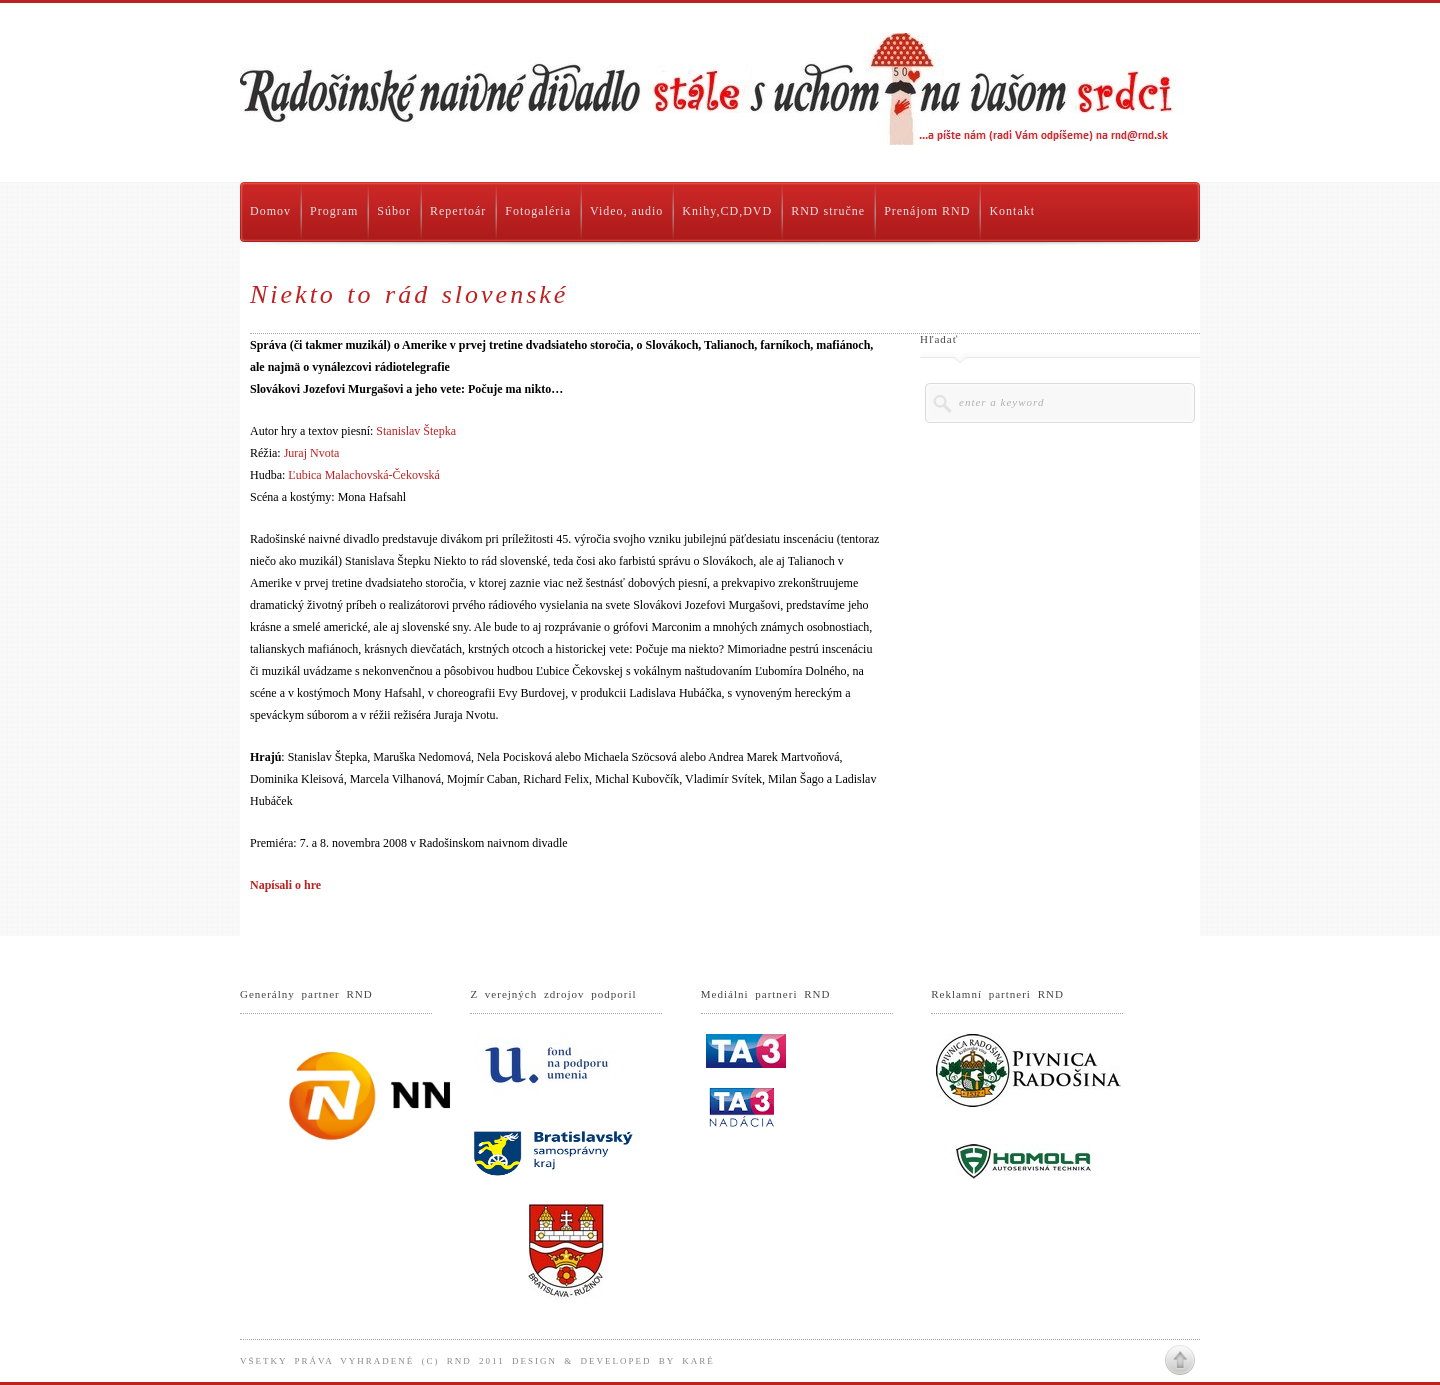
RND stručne (828, 211)
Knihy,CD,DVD (727, 211)
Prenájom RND (927, 211)
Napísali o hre (285, 885)
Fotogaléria (538, 211)
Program (334, 211)
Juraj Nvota (312, 453)
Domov (270, 211)
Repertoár (458, 211)
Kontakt (1012, 211)
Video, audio (626, 211)
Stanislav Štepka (416, 431)
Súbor (394, 211)
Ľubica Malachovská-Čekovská (364, 475)
